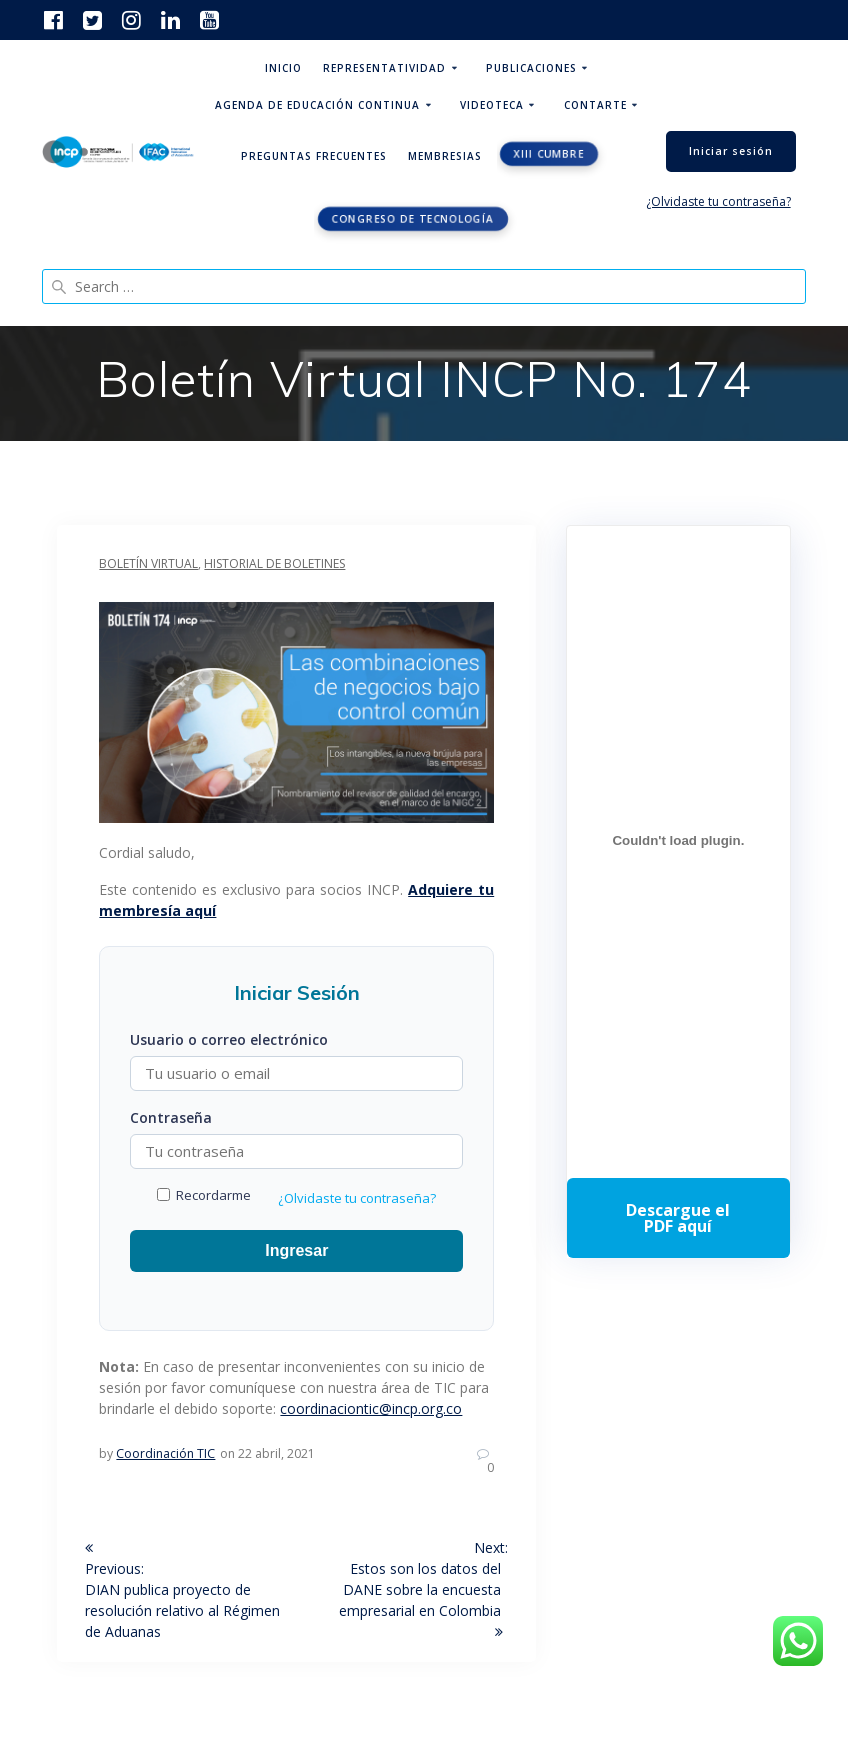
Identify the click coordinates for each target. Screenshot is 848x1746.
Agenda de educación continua (317, 105)
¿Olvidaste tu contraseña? (718, 201)
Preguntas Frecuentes (314, 156)
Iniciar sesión (731, 151)
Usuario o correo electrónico (229, 1039)
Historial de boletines (274, 563)
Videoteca (492, 105)
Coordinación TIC (165, 1453)
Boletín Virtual (148, 563)
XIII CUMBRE (549, 154)
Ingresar (296, 1250)
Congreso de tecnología (413, 219)
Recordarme (204, 1195)
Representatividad (384, 68)
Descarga (678, 1218)
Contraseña (171, 1117)
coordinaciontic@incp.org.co (371, 1408)
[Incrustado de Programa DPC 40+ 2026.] (678, 840)
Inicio (283, 68)
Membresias (445, 156)
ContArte (595, 105)
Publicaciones (531, 68)
